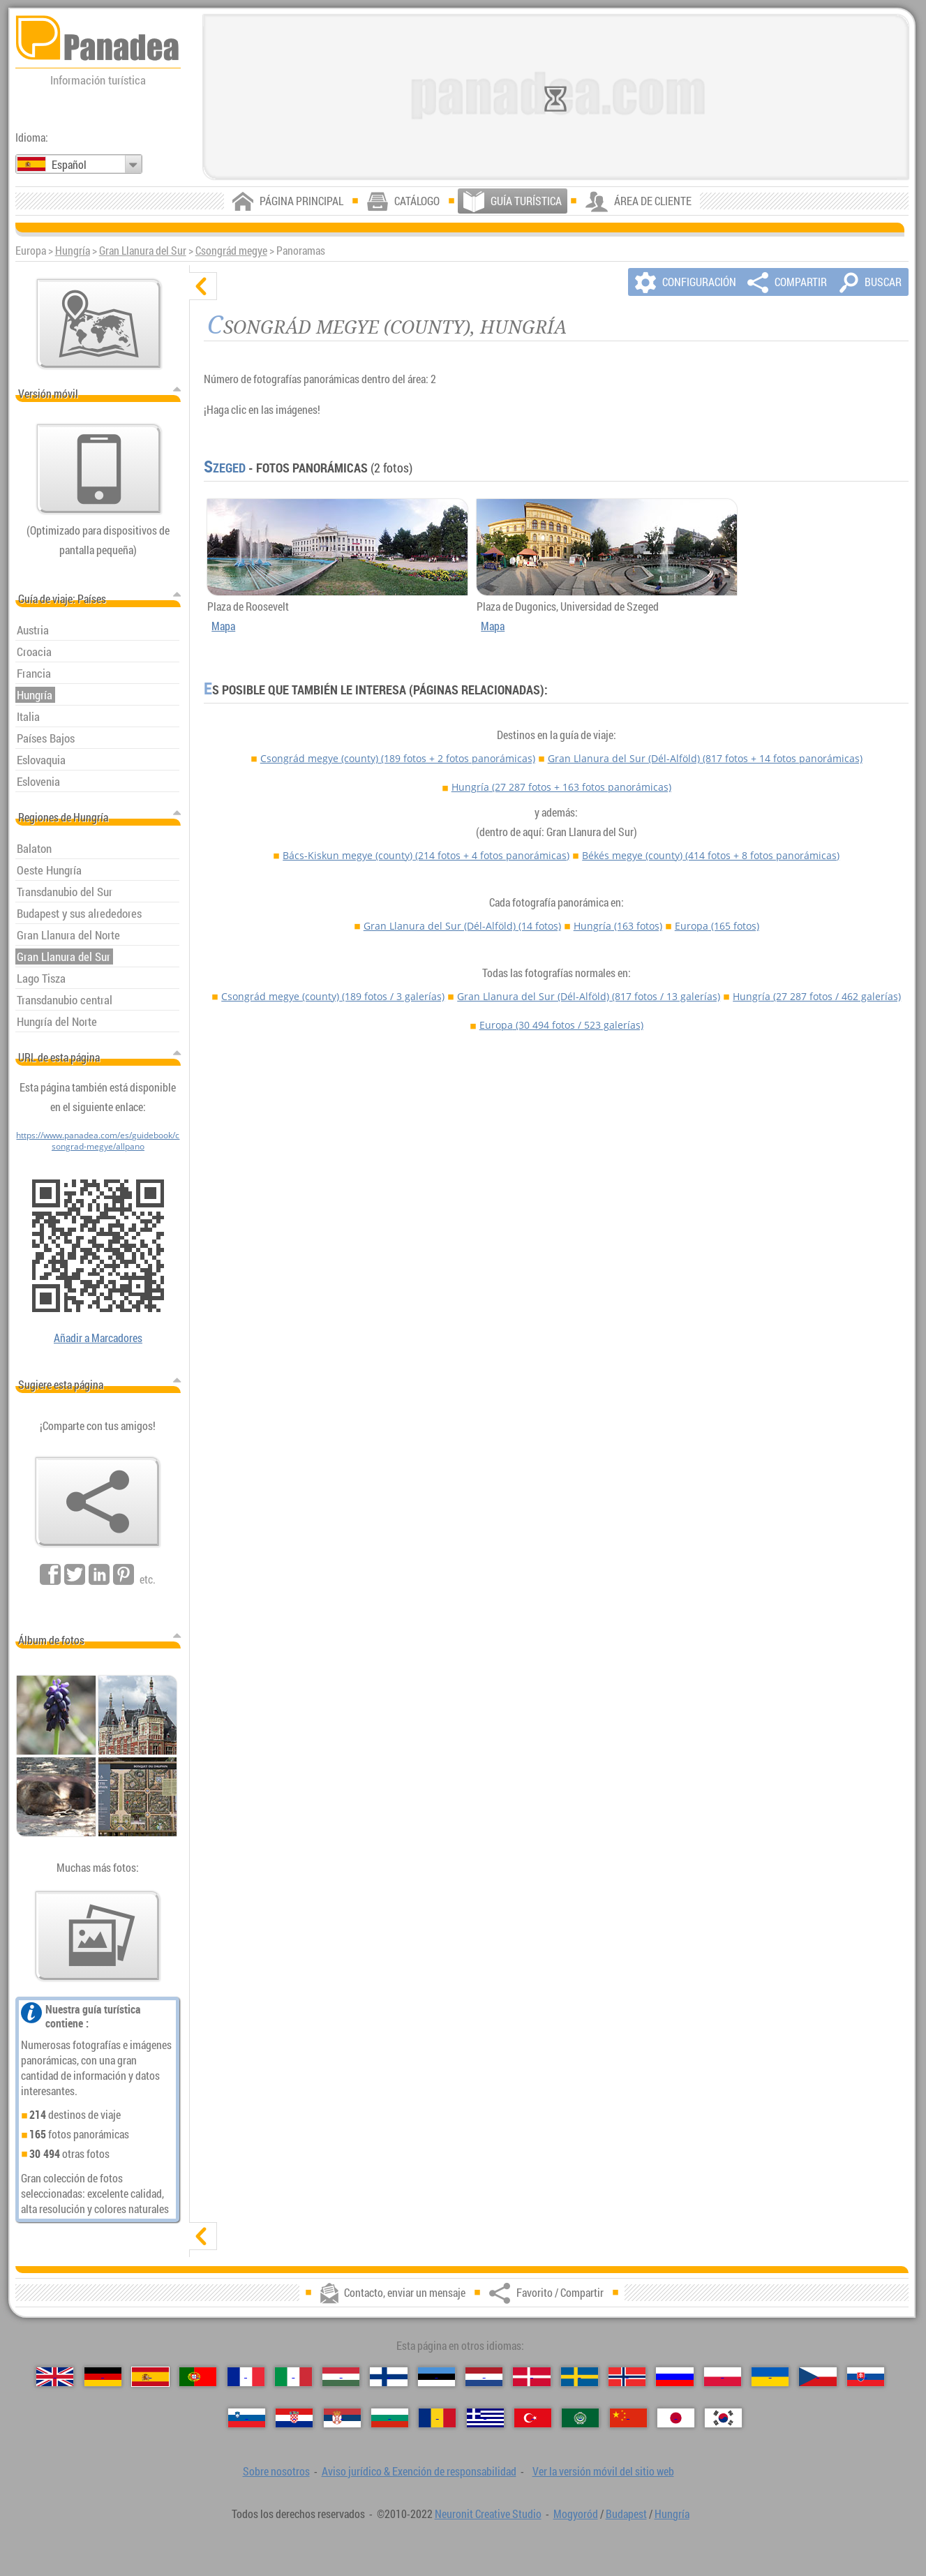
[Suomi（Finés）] (388, 2377)
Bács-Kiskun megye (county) (426, 855)
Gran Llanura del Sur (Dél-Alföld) (705, 758)
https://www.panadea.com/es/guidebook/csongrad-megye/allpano (97, 1140)
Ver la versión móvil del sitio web (603, 2471)
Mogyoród (575, 2514)
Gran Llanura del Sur (142, 250)
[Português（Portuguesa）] (198, 2377)
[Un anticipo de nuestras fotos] (98, 1936)
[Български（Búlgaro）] (390, 2418)
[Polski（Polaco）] (722, 2377)
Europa (717, 925)
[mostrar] (203, 2236)
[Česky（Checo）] (817, 2377)
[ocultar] (203, 286)
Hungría (72, 250)
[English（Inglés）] (55, 2377)
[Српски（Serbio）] (342, 2418)
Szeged (225, 467)
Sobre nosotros (276, 2471)
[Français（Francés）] (246, 2377)
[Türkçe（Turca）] (533, 2418)
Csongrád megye (231, 250)
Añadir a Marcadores (98, 1338)
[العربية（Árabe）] (580, 2418)
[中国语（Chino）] (628, 2418)
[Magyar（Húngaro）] (341, 2377)
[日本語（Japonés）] (676, 2418)
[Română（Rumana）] (437, 2418)
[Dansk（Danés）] (531, 2377)
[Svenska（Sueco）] (579, 2377)
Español (69, 164)
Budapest (626, 2514)
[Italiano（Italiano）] (293, 2377)
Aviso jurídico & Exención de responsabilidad (419, 2471)
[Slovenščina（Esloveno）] (246, 2418)
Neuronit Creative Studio (488, 2514)
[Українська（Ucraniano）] (770, 2377)
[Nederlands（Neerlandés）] (484, 2377)
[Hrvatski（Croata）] (294, 2418)
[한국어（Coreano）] (723, 2418)
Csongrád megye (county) (397, 758)
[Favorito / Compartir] (98, 1502)
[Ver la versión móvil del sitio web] (99, 469)
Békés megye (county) (710, 855)
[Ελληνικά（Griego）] (485, 2418)
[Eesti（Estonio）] (436, 2377)
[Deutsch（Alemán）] (103, 2377)
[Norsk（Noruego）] (627, 2377)
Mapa (223, 626)
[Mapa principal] (99, 323)
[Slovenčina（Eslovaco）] (865, 2377)
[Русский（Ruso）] (674, 2377)
